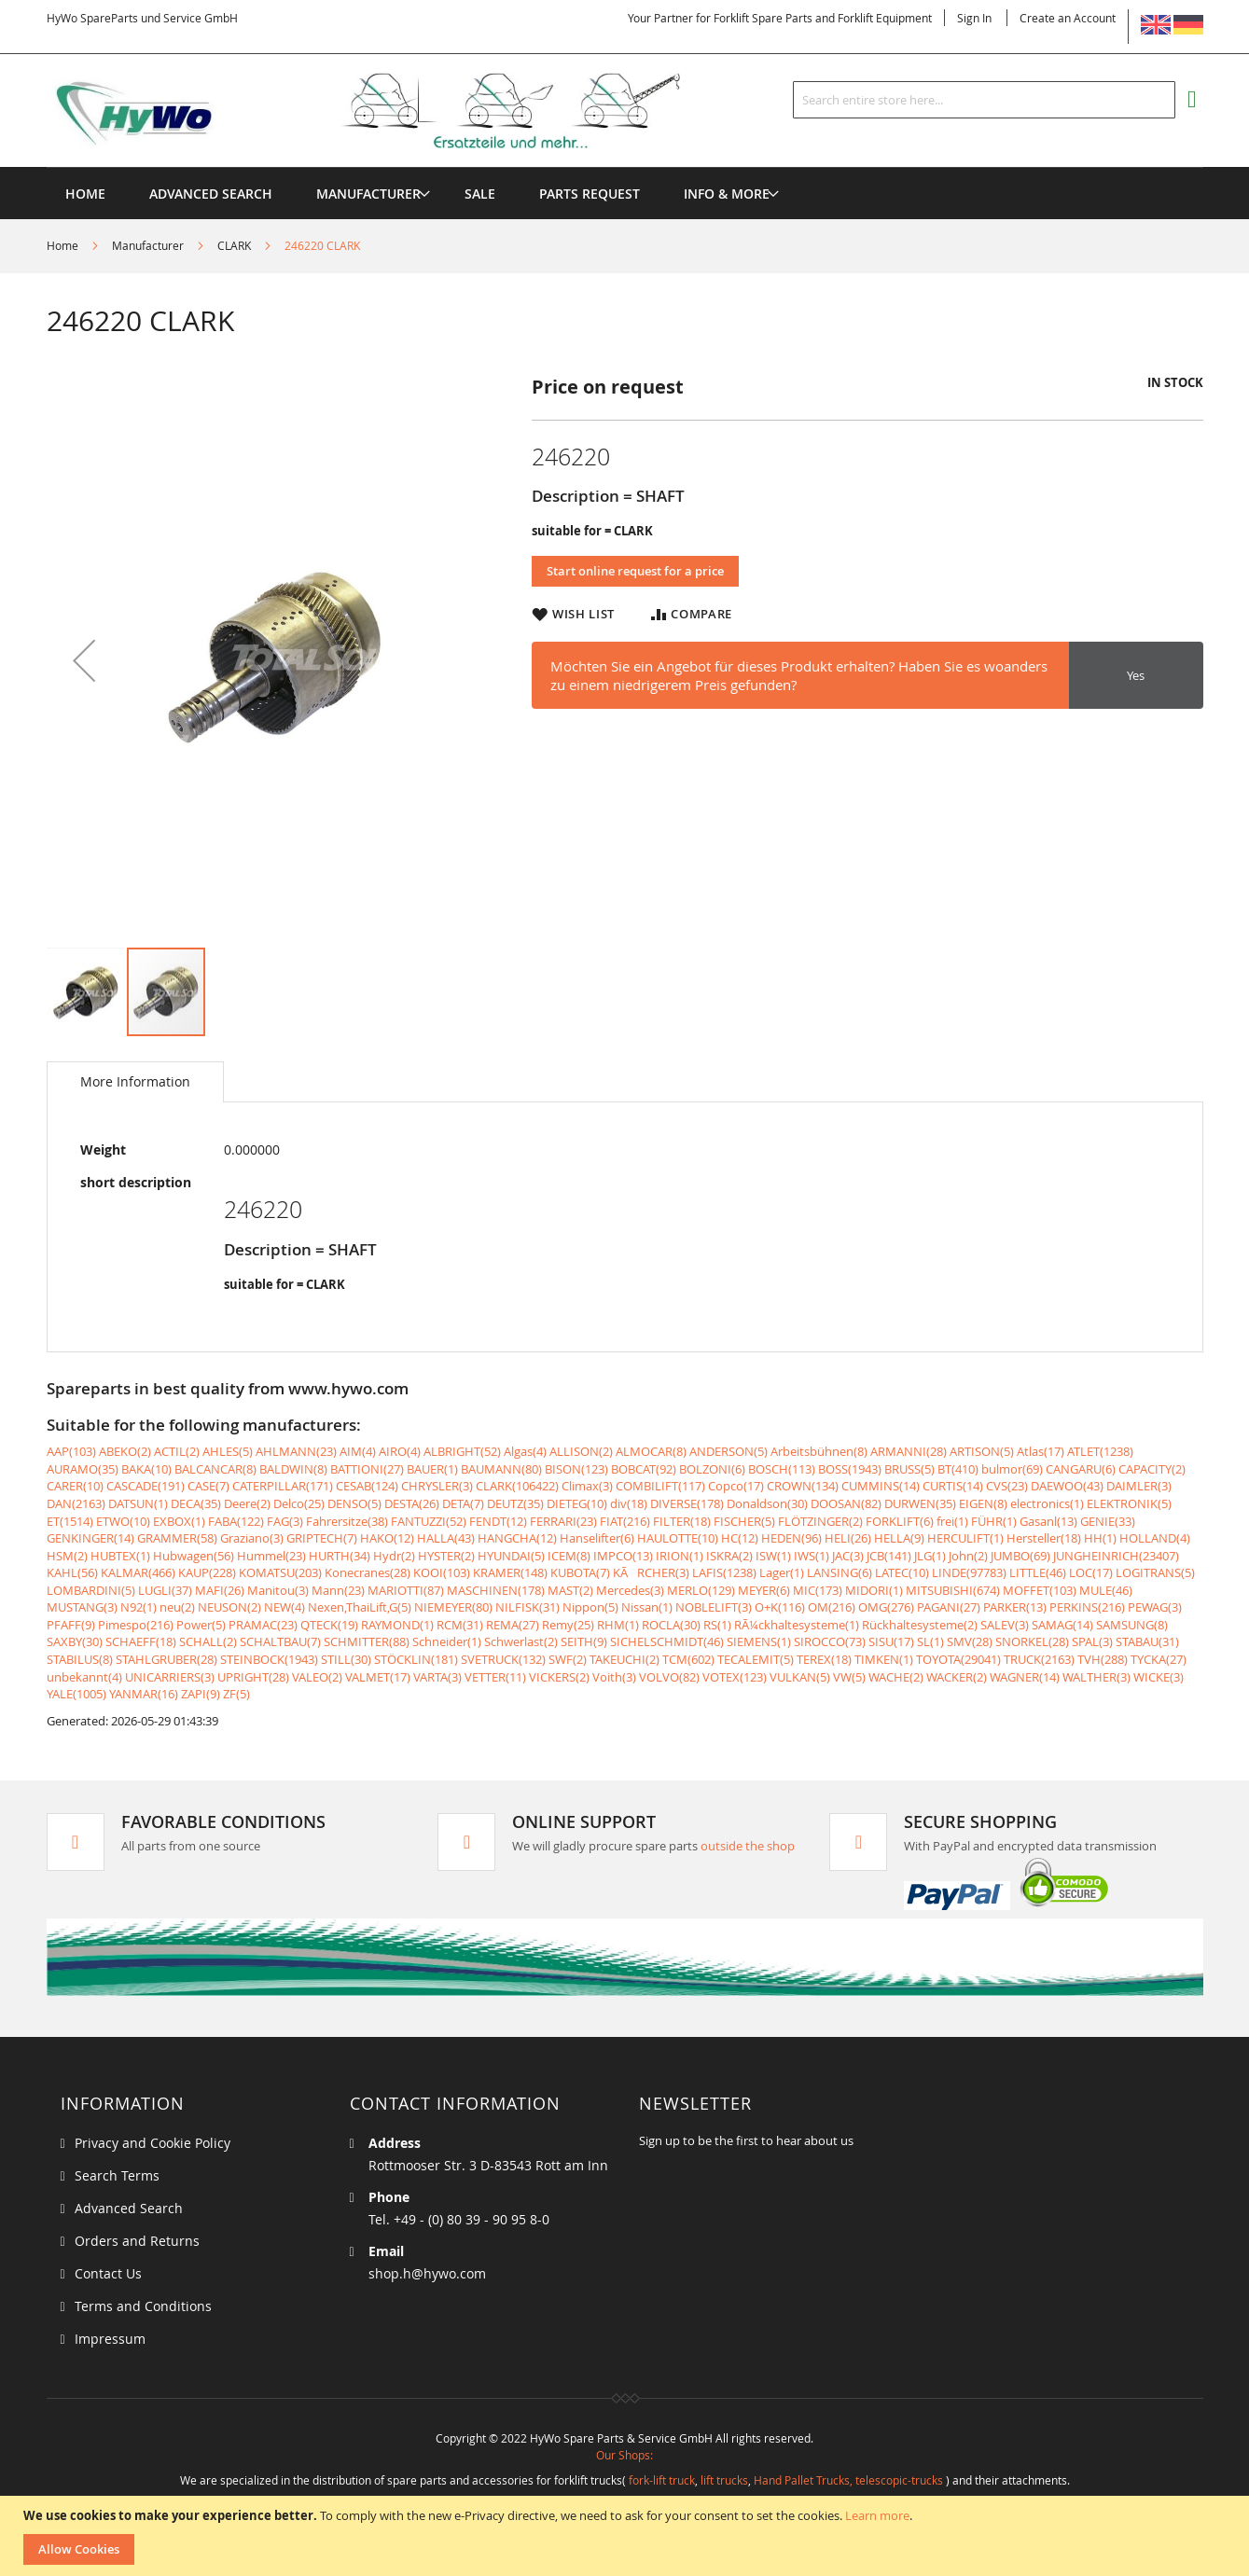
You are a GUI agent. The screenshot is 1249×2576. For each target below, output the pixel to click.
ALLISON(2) (581, 1451)
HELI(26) (848, 1538)
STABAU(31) (1147, 1641)
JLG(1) (930, 1555)
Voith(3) (614, 1677)
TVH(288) (1102, 1659)
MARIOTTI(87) (406, 1590)
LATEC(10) (902, 1572)
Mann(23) (338, 1590)
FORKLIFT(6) (900, 1521)
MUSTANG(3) (82, 1607)
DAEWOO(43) (1067, 1485)
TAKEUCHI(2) (624, 1659)
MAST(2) (570, 1590)
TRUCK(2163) (1039, 1659)
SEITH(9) (584, 1641)
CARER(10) (75, 1485)
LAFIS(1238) (724, 1572)
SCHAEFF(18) (140, 1641)
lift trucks (724, 2479)
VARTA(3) (437, 1677)
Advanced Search (129, 2208)
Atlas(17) (1040, 1451)
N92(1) (138, 1607)
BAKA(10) (146, 1469)
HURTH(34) (339, 1555)
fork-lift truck (662, 2479)
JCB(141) (889, 1555)
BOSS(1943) (849, 1469)
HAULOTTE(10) (677, 1538)
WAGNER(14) (1025, 1677)
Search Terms (117, 2175)
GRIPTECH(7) (321, 1538)
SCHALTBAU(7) (280, 1641)
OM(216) (831, 1607)
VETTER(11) (495, 1677)
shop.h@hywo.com (427, 2273)
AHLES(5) (227, 1451)
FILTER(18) (682, 1521)
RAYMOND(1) (397, 1624)
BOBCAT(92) (643, 1469)
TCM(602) (688, 1659)
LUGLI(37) (165, 1590)
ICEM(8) (569, 1555)
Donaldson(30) (767, 1503)
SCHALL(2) (208, 1641)
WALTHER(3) (1096, 1677)
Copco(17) (736, 1485)
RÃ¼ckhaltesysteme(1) (796, 1624)
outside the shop (748, 1845)
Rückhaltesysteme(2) (920, 1624)
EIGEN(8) (983, 1503)
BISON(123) (576, 1469)
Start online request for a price (635, 570)
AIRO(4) (400, 1451)
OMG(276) (886, 1607)
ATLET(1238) (1100, 1451)
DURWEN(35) (920, 1503)
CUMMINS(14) (880, 1485)
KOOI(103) (441, 1572)
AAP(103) (71, 1451)
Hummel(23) (271, 1555)
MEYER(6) (764, 1590)
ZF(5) (236, 1693)
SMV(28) (969, 1641)
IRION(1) (679, 1555)
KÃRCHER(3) (651, 1572)
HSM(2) (67, 1555)
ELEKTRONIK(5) (1129, 1503)
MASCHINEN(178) (496, 1590)
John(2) (968, 1555)
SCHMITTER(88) (366, 1641)
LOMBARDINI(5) (91, 1590)
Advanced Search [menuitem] (210, 193)
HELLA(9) (899, 1538)
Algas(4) (525, 1451)
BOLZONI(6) (712, 1469)
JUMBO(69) (1020, 1555)
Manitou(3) (278, 1590)
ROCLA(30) (671, 1624)
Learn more (877, 2515)
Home (62, 245)
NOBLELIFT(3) (713, 1607)
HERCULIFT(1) (965, 1538)
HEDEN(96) (791, 1538)
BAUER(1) (432, 1469)
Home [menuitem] (85, 193)
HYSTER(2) (446, 1555)
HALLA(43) (446, 1538)
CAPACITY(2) (1152, 1469)
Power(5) (201, 1624)
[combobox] (984, 99)
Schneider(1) (446, 1641)
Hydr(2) (394, 1555)
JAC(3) (848, 1555)
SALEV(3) (1004, 1624)
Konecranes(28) (367, 1572)
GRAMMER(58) (177, 1538)
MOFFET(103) (1039, 1590)
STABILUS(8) (80, 1659)
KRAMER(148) (510, 1572)
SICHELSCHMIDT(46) (667, 1641)
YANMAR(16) (143, 1693)
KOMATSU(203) (280, 1572)
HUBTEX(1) (120, 1555)
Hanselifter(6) (597, 1538)
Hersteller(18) (1043, 1538)
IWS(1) (811, 1555)
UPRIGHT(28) (253, 1677)
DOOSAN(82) (846, 1503)
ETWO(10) (123, 1521)
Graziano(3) (252, 1538)
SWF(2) (567, 1659)
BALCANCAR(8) (215, 1469)
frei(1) (952, 1521)
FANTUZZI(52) (428, 1521)
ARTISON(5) (982, 1451)
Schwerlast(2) (521, 1641)
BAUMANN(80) (501, 1469)
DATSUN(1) (138, 1503)
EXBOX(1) (179, 1521)
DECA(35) (196, 1503)
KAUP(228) (207, 1572)
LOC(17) (1091, 1572)
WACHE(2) (895, 1677)
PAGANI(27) (948, 1607)
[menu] (625, 167)
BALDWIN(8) (293, 1469)
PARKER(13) (1015, 1607)
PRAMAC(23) (263, 1624)
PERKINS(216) (1087, 1607)
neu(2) (177, 1607)
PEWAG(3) (1155, 1607)
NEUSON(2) (229, 1607)
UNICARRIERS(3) (170, 1677)
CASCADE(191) (145, 1485)
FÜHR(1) (994, 1521)
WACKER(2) (956, 1677)
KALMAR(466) (138, 1572)
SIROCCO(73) (830, 1641)
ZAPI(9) (200, 1693)
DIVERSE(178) (687, 1503)
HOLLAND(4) (1154, 1538)
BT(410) (957, 1469)
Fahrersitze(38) (347, 1521)
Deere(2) (247, 1503)
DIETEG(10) (577, 1503)
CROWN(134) (803, 1485)
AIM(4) (358, 1451)
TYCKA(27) (1159, 1659)
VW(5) (849, 1677)
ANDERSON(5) (728, 1451)
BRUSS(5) (909, 1469)
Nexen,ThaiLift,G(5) (359, 1607)
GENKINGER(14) (90, 1538)
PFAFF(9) (71, 1624)
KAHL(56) (72, 1572)
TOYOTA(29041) (958, 1659)
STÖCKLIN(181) (416, 1659)
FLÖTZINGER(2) (820, 1521)
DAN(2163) (76, 1503)
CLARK (234, 245)
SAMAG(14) (1062, 1624)
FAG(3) (285, 1521)
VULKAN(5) (800, 1677)
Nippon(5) (590, 1607)
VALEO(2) (317, 1677)
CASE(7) (208, 1485)
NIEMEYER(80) (453, 1607)
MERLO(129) (701, 1590)
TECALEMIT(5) (755, 1659)
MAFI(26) (219, 1590)
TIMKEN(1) (883, 1659)
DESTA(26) (411, 1503)
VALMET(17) (377, 1677)
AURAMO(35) (82, 1469)
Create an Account (1068, 17)
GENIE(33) (1107, 1521)
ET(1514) (70, 1521)
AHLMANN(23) (296, 1451)
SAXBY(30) (75, 1641)
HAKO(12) (387, 1538)
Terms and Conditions (143, 2306)
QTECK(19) (329, 1624)
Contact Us (108, 2273)
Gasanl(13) (1048, 1521)
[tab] (135, 1081)
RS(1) (717, 1624)
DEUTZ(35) (515, 1503)
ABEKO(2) (125, 1451)
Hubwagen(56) (193, 1555)
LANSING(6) (839, 1572)
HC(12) (739, 1538)
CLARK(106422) (517, 1485)
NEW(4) (284, 1607)
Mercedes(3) (630, 1590)
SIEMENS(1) (759, 1641)
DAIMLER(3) (1139, 1485)
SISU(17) (891, 1641)
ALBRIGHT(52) (462, 1451)
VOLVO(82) (669, 1677)
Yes (1136, 675)
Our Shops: (624, 2454)
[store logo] (394, 111)
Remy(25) (568, 1624)
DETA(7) (463, 1503)
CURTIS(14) (953, 1485)
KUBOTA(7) (580, 1572)
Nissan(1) (647, 1607)
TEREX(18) (824, 1659)
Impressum (110, 2338)
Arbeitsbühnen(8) (818, 1451)
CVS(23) (1007, 1485)
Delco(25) (299, 1503)
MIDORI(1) (874, 1590)
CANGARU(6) (1081, 1469)
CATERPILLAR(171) (282, 1485)
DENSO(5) (354, 1503)
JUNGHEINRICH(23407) (1116, 1555)
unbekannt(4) (84, 1677)
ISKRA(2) (729, 1555)
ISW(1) (773, 1555)
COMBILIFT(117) (660, 1485)
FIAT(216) (625, 1521)
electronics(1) (1047, 1503)
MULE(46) (1105, 1590)
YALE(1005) (76, 1693)
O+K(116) (780, 1607)
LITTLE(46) (1037, 1572)
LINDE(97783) (969, 1572)
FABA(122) (236, 1521)
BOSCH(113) (781, 1469)
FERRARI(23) (563, 1521)
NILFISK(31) (527, 1607)
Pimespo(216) (135, 1624)
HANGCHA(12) (517, 1538)
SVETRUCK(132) (503, 1659)
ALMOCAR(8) (651, 1451)
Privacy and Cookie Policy (152, 2143)
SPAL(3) (1092, 1641)
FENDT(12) (498, 1521)
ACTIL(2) (177, 1451)
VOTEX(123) (734, 1677)
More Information (135, 1081)
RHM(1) (618, 1624)
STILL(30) (346, 1659)
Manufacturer (148, 245)
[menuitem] (368, 193)
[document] (626, 2536)
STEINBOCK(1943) (269, 1659)
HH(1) (1100, 1538)
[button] (84, 660)
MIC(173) (817, 1590)
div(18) (628, 1503)
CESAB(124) (367, 1485)
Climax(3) (587, 1485)
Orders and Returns (137, 2241)
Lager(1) (781, 1572)
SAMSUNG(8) (1132, 1624)
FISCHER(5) (744, 1521)
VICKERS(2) (559, 1677)
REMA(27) (512, 1624)
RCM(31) (460, 1624)
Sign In (974, 17)
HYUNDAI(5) (511, 1555)
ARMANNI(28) (908, 1451)
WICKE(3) (1158, 1677)
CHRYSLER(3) (437, 1485)
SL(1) (930, 1641)
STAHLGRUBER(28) (166, 1659)
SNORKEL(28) (1032, 1641)
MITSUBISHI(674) (953, 1590)
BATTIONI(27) (367, 1469)
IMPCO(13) (623, 1555)
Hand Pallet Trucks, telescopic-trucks (848, 2479)
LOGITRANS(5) (1155, 1572)
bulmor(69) (1012, 1469)
